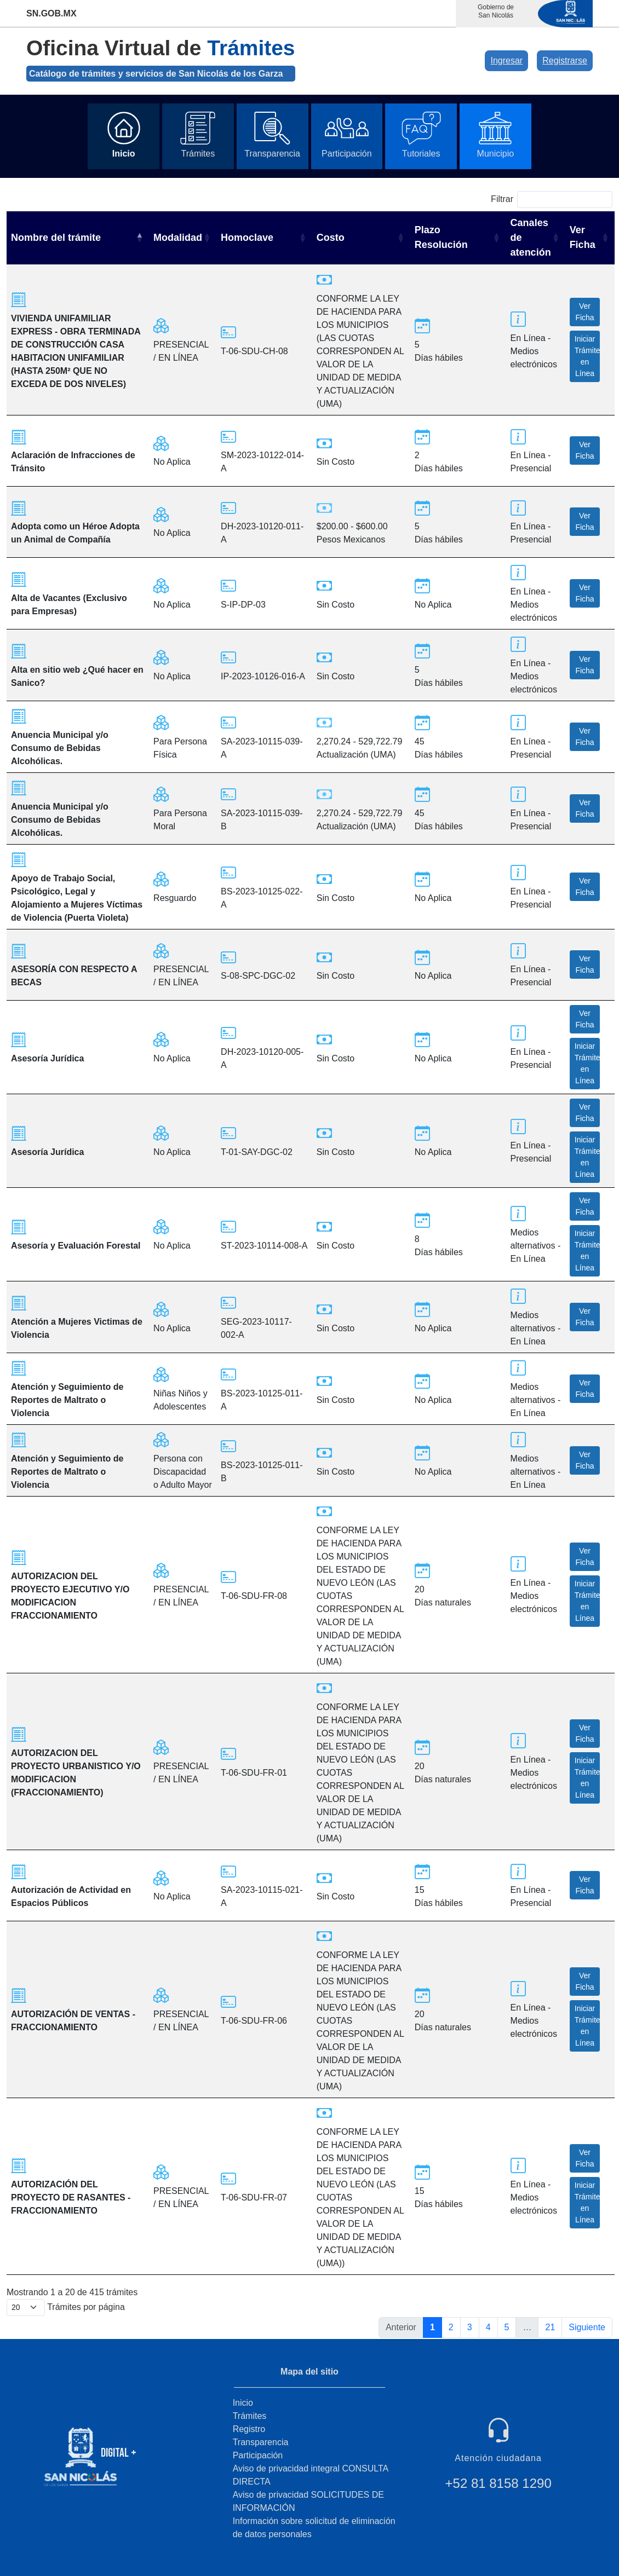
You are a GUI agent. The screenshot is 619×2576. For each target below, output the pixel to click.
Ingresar (506, 60)
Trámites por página (66, 2307)
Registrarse (564, 60)
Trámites (250, 2416)
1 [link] (432, 2327)
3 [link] (469, 2327)
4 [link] (488, 2327)
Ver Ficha (584, 312)
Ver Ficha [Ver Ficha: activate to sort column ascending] (582, 237)
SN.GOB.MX (51, 13)
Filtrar (551, 199)
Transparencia (261, 2442)
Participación (258, 2455)
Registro (249, 2429)
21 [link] (550, 2327)
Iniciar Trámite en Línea (587, 356)
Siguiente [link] (587, 2327)
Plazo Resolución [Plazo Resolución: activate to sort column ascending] (441, 237)
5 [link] (507, 2327)
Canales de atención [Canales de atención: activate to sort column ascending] (531, 237)
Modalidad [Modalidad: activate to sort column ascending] (177, 237)
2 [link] (451, 2327)
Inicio (243, 2402)
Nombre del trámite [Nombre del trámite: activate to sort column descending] (56, 237)
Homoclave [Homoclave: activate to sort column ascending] (247, 237)
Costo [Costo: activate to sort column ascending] (331, 237)
